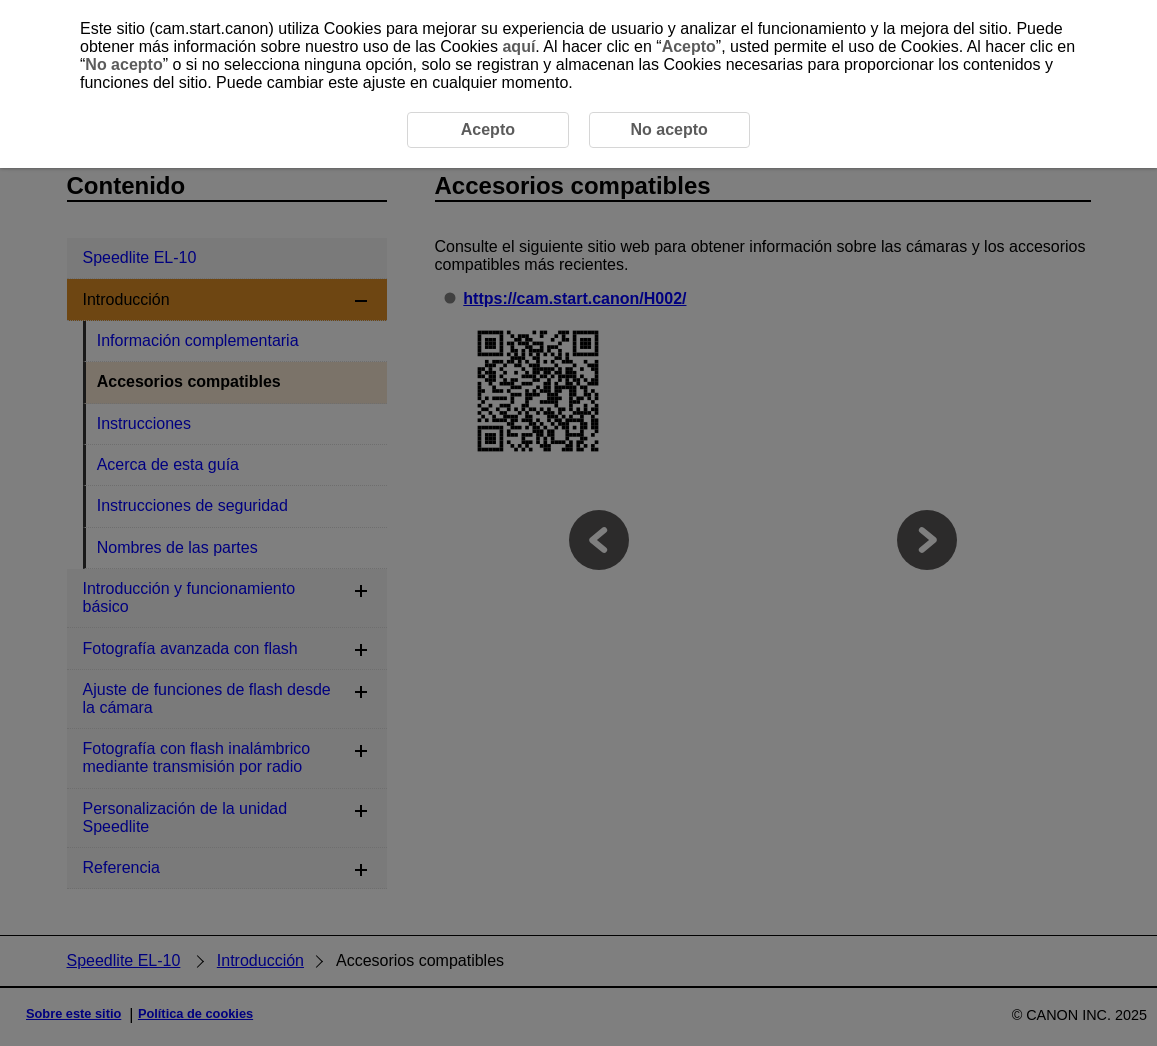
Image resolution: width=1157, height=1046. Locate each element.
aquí (518, 46)
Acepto (689, 46)
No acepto (123, 64)
